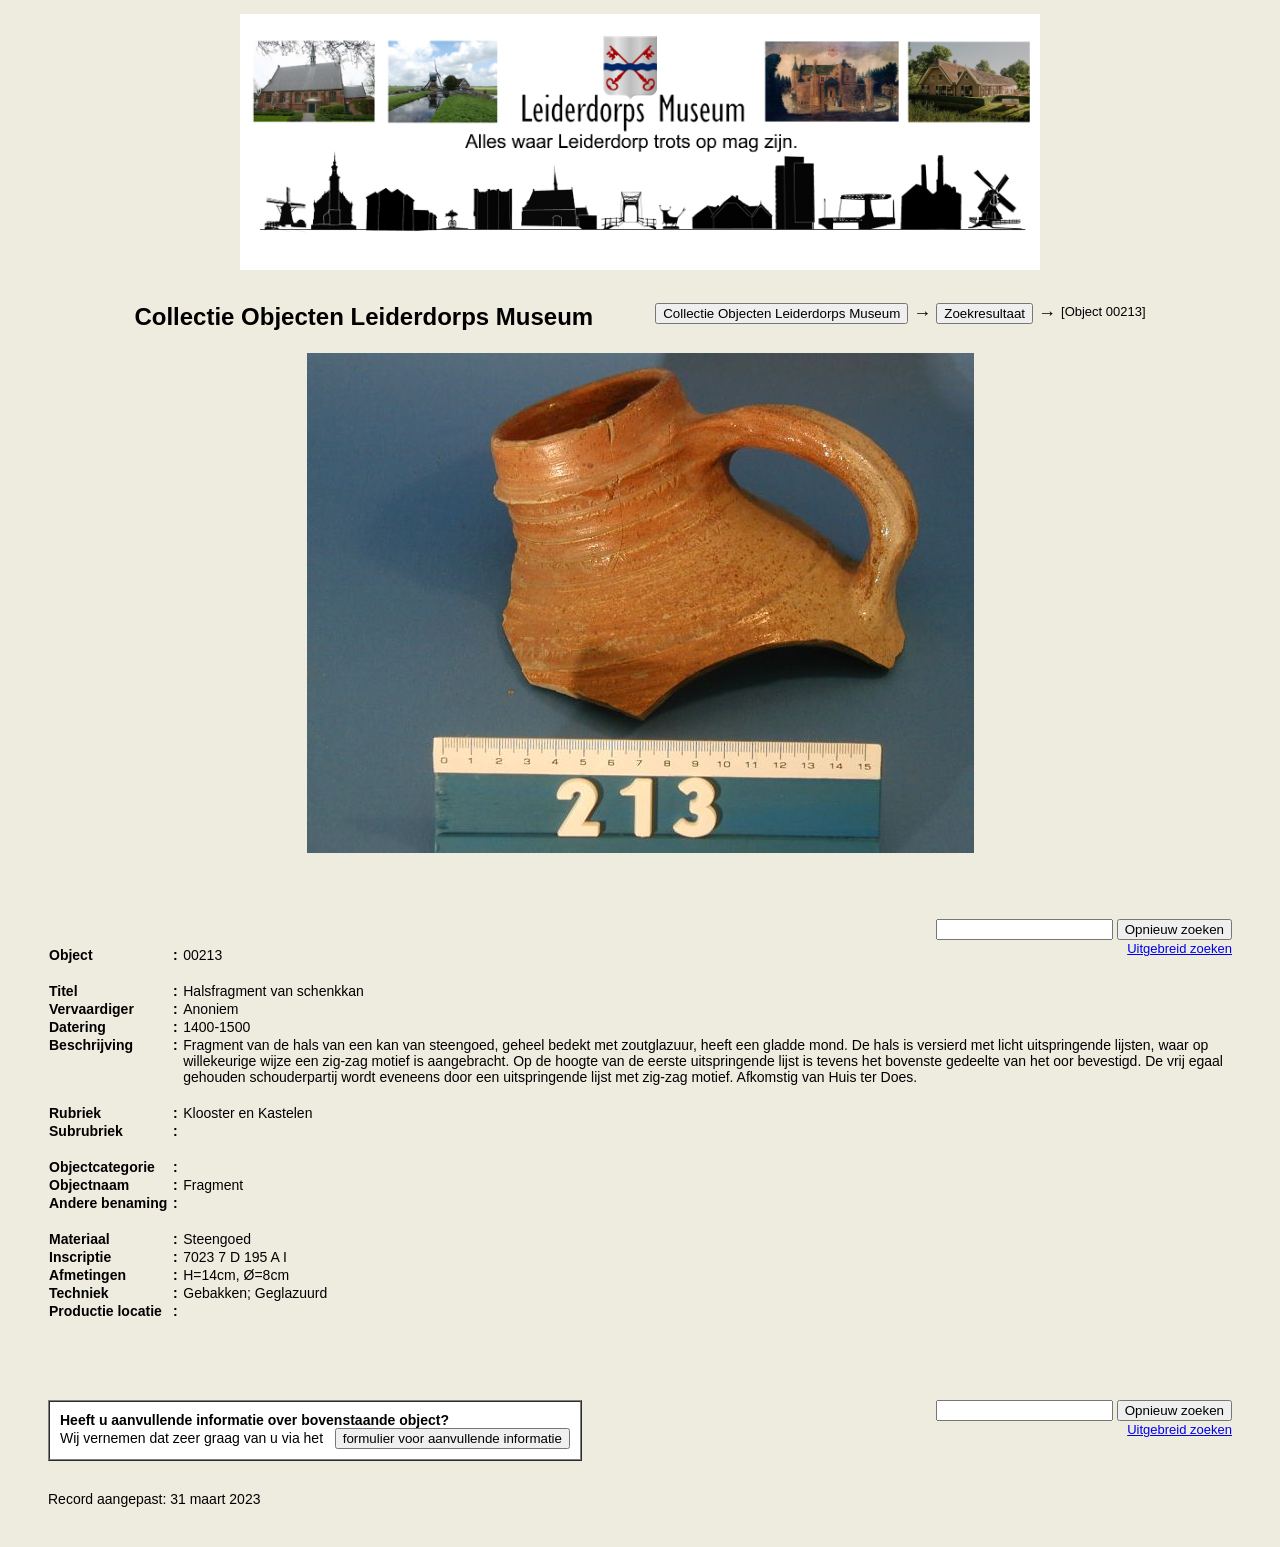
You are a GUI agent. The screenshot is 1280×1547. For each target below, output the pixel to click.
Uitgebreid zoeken (1179, 948)
